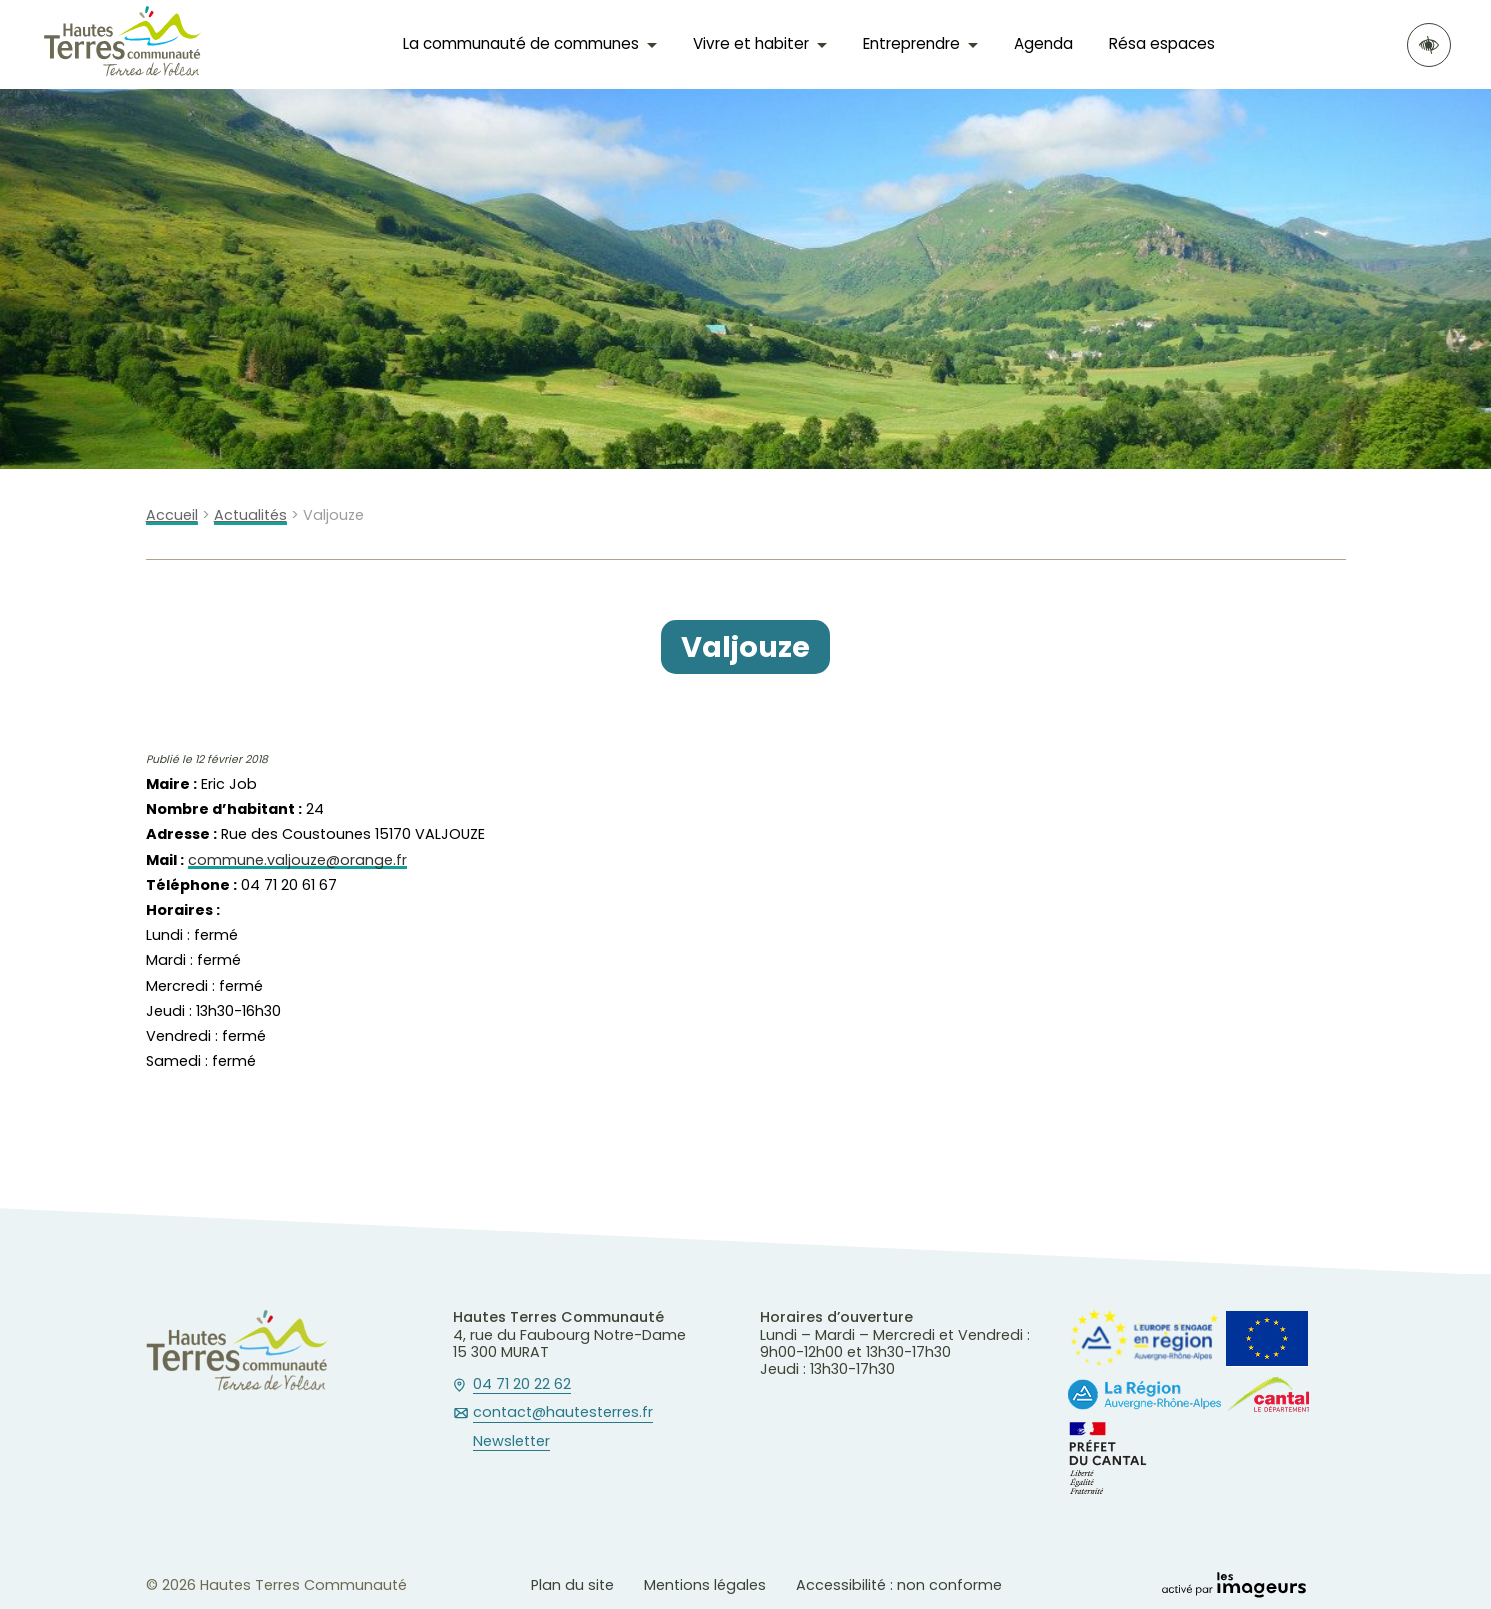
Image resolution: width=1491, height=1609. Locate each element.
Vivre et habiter (751, 43)
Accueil (172, 515)
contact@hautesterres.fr (563, 1413)
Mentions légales (705, 1585)
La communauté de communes (521, 43)
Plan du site (572, 1585)
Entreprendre (911, 43)
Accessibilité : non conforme (899, 1585)
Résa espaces (1162, 43)
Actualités (250, 515)
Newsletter (511, 1442)
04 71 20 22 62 (522, 1385)
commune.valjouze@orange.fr (297, 860)
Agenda (1043, 43)
